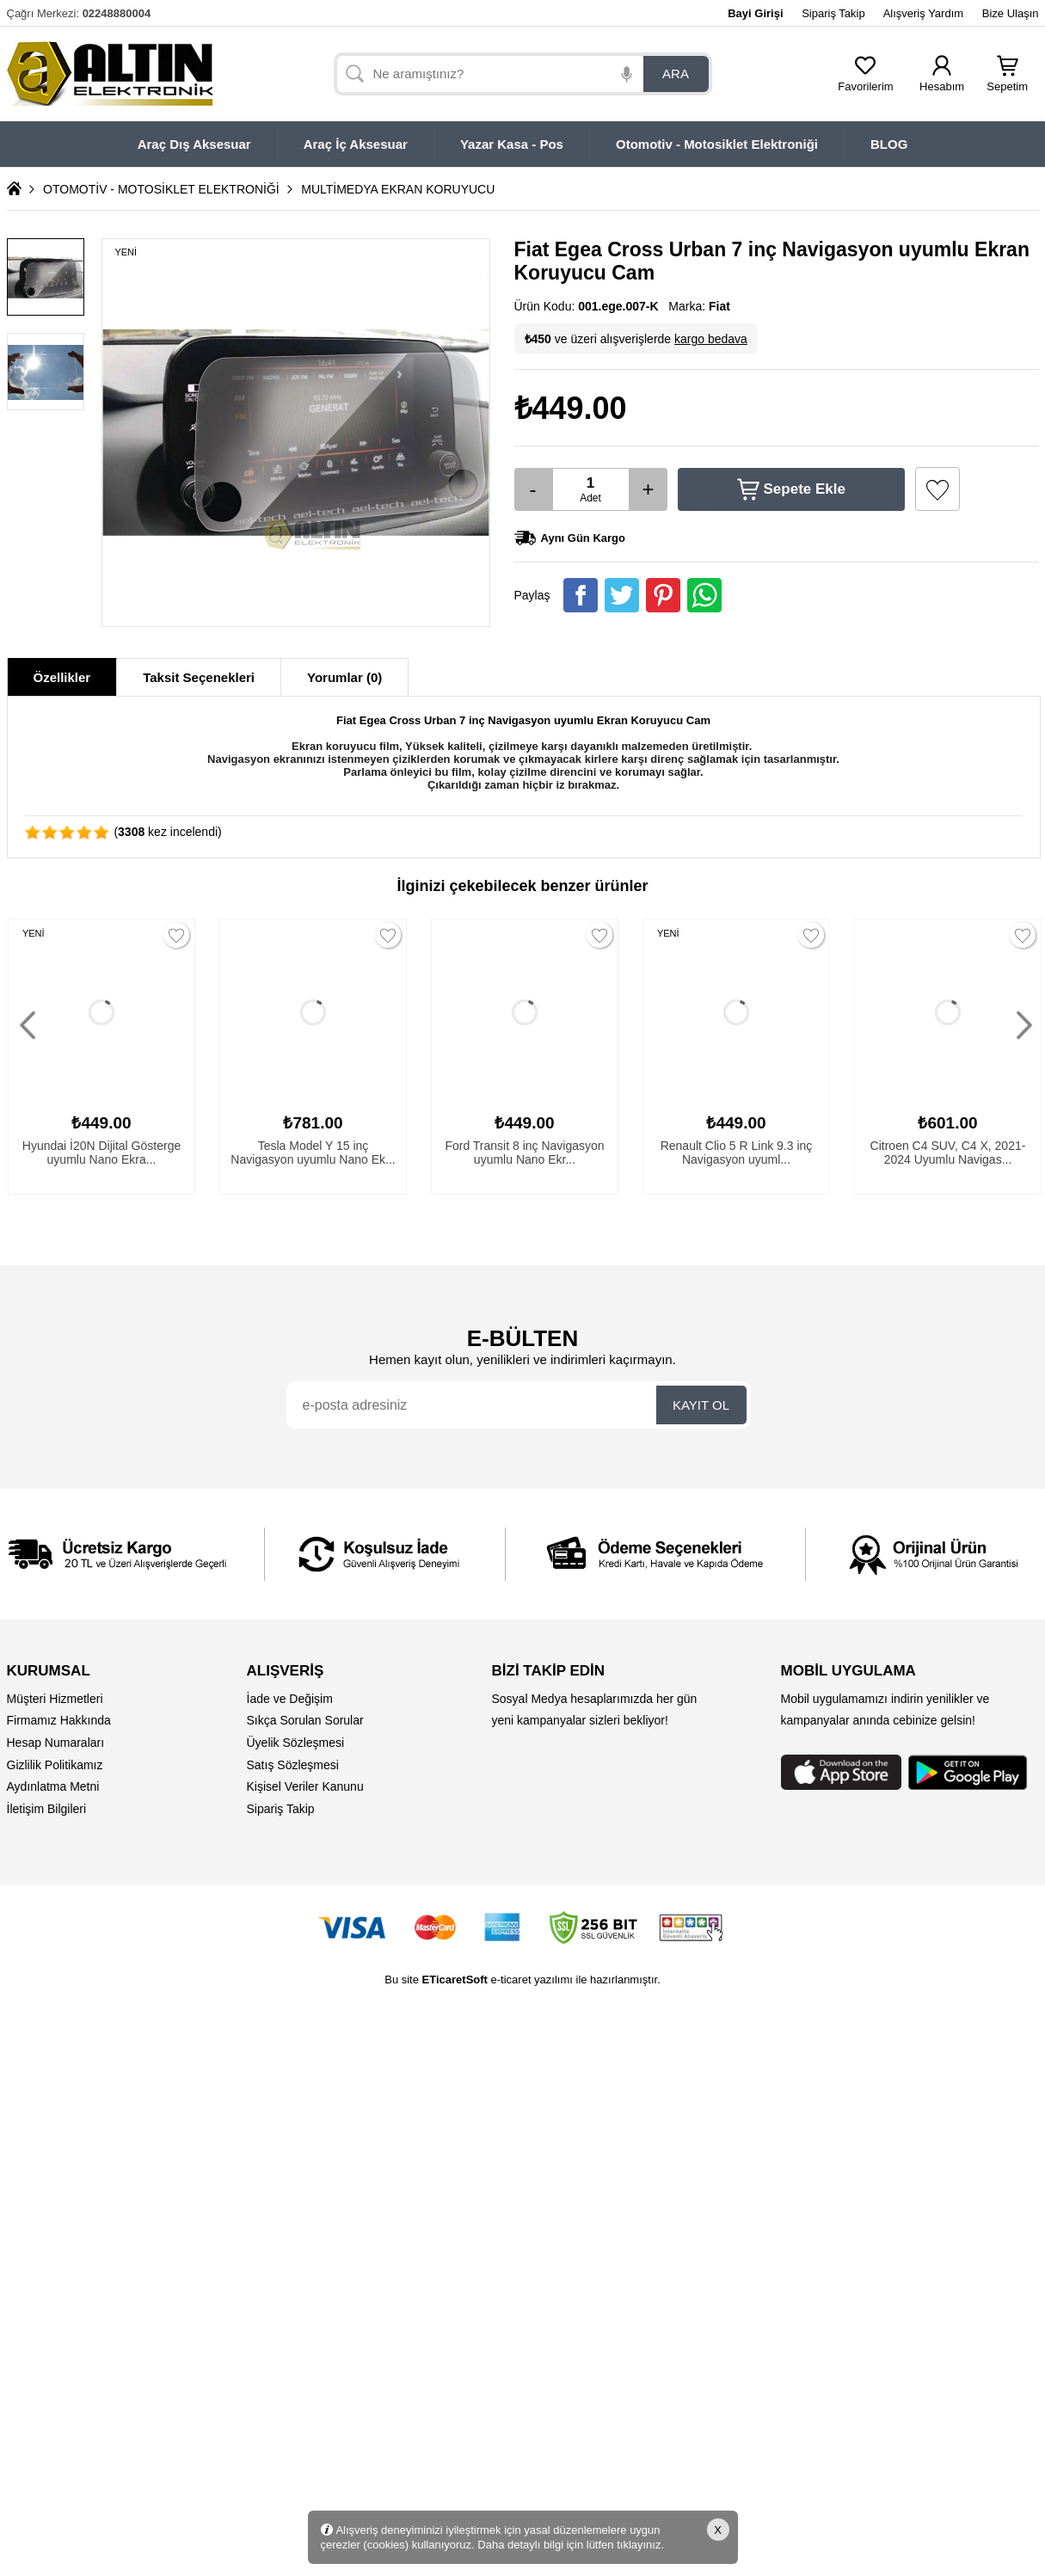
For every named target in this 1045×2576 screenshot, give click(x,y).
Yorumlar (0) (344, 677)
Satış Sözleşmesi (293, 1765)
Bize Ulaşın (1010, 13)
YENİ (33, 933)
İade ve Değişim (290, 1699)
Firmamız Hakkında (59, 1720)
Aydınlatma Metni (53, 1786)
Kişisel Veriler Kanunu (305, 1786)
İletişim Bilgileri (47, 1809)
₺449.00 (570, 408)
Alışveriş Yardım (923, 13)
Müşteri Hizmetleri (55, 1699)
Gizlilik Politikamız (55, 1765)
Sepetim (1007, 81)
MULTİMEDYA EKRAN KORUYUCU (398, 189)
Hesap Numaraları (56, 1742)
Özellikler (62, 677)
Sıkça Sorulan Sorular (305, 1720)
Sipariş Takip (833, 13)
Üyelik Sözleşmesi (296, 1742)
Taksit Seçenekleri (199, 677)
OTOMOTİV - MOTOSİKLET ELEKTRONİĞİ (161, 189)
